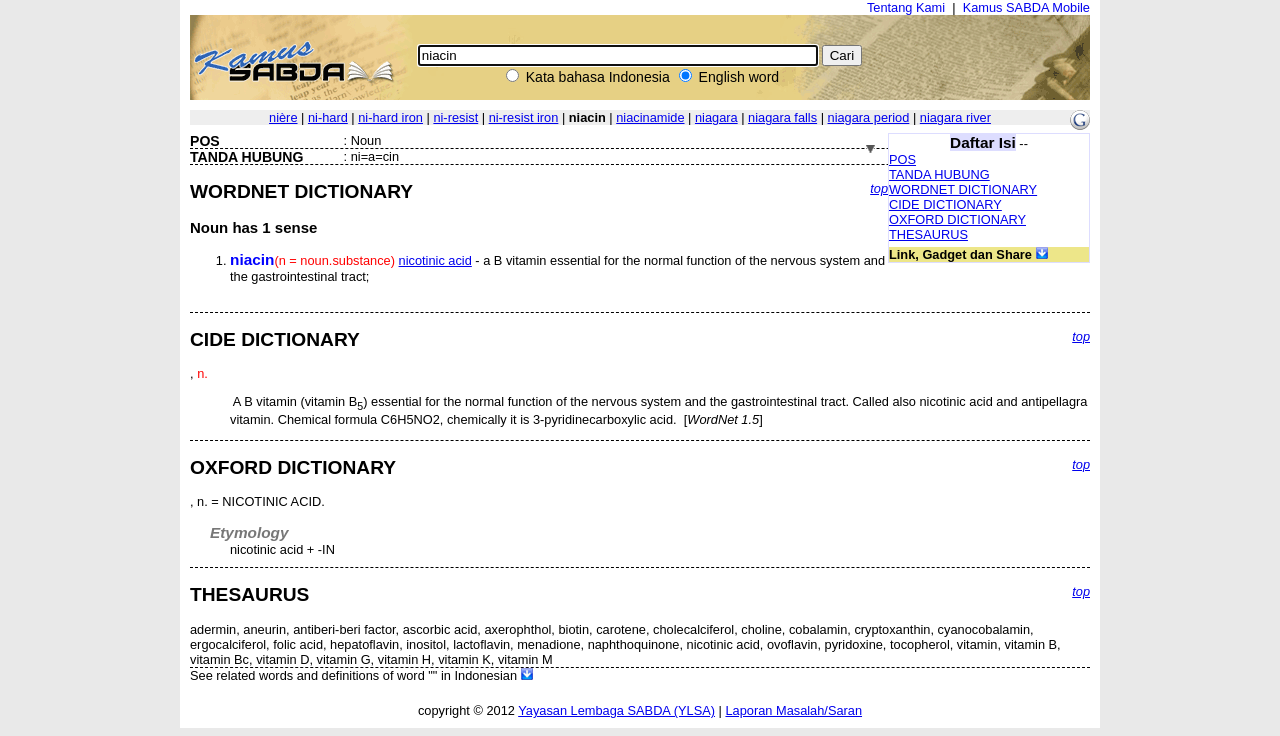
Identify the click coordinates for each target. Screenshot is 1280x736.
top (879, 188)
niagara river (955, 117)
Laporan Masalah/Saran (793, 710)
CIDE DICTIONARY (945, 204)
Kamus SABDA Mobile (1026, 7)
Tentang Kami (906, 7)
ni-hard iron (390, 117)
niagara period (869, 117)
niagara (716, 117)
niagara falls (782, 117)
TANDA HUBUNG (939, 174)
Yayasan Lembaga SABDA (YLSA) (616, 710)
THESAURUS (928, 234)
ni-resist (455, 117)
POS (902, 159)
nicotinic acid (435, 260)
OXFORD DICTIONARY (957, 219)
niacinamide (650, 117)
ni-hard (328, 117)
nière (283, 117)
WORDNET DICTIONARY (963, 189)
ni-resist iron (524, 117)
